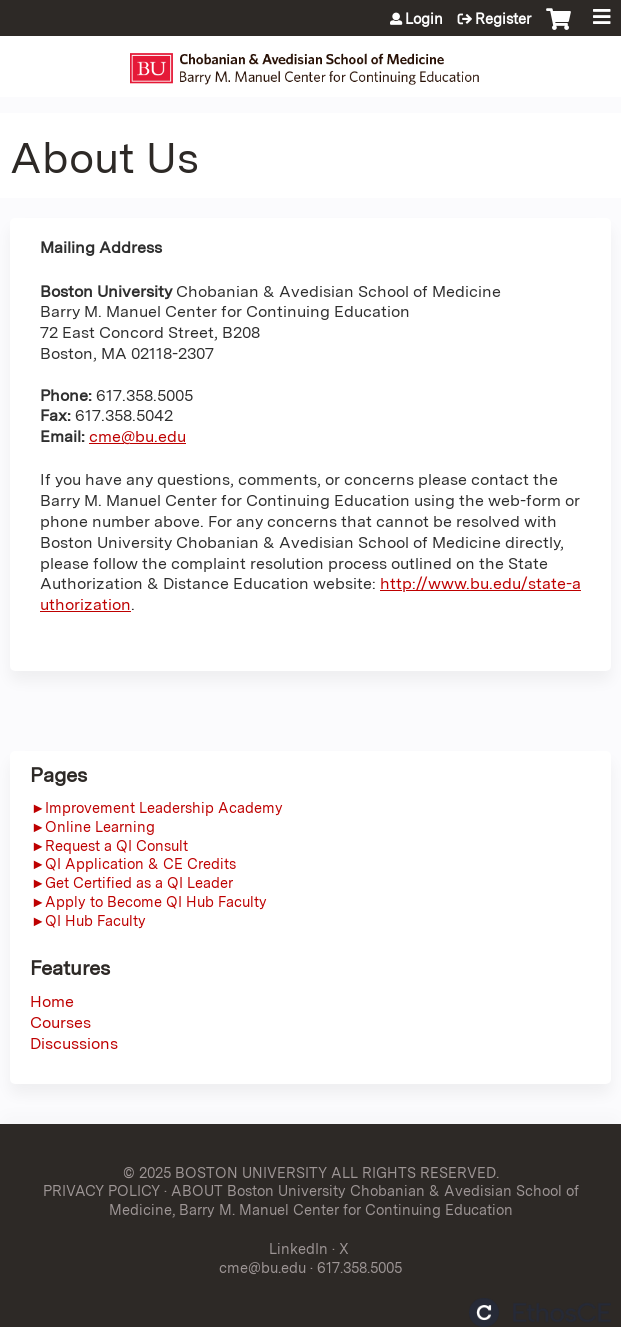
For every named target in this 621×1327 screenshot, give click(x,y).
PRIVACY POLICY (101, 1190)
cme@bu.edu (137, 436)
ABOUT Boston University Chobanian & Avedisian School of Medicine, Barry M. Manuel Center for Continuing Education (344, 1200)
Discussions (74, 1043)
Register (503, 19)
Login (424, 19)
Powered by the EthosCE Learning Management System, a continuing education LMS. (540, 1312)
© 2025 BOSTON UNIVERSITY (225, 1172)
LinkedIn (298, 1248)
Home (52, 1001)
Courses (60, 1022)
